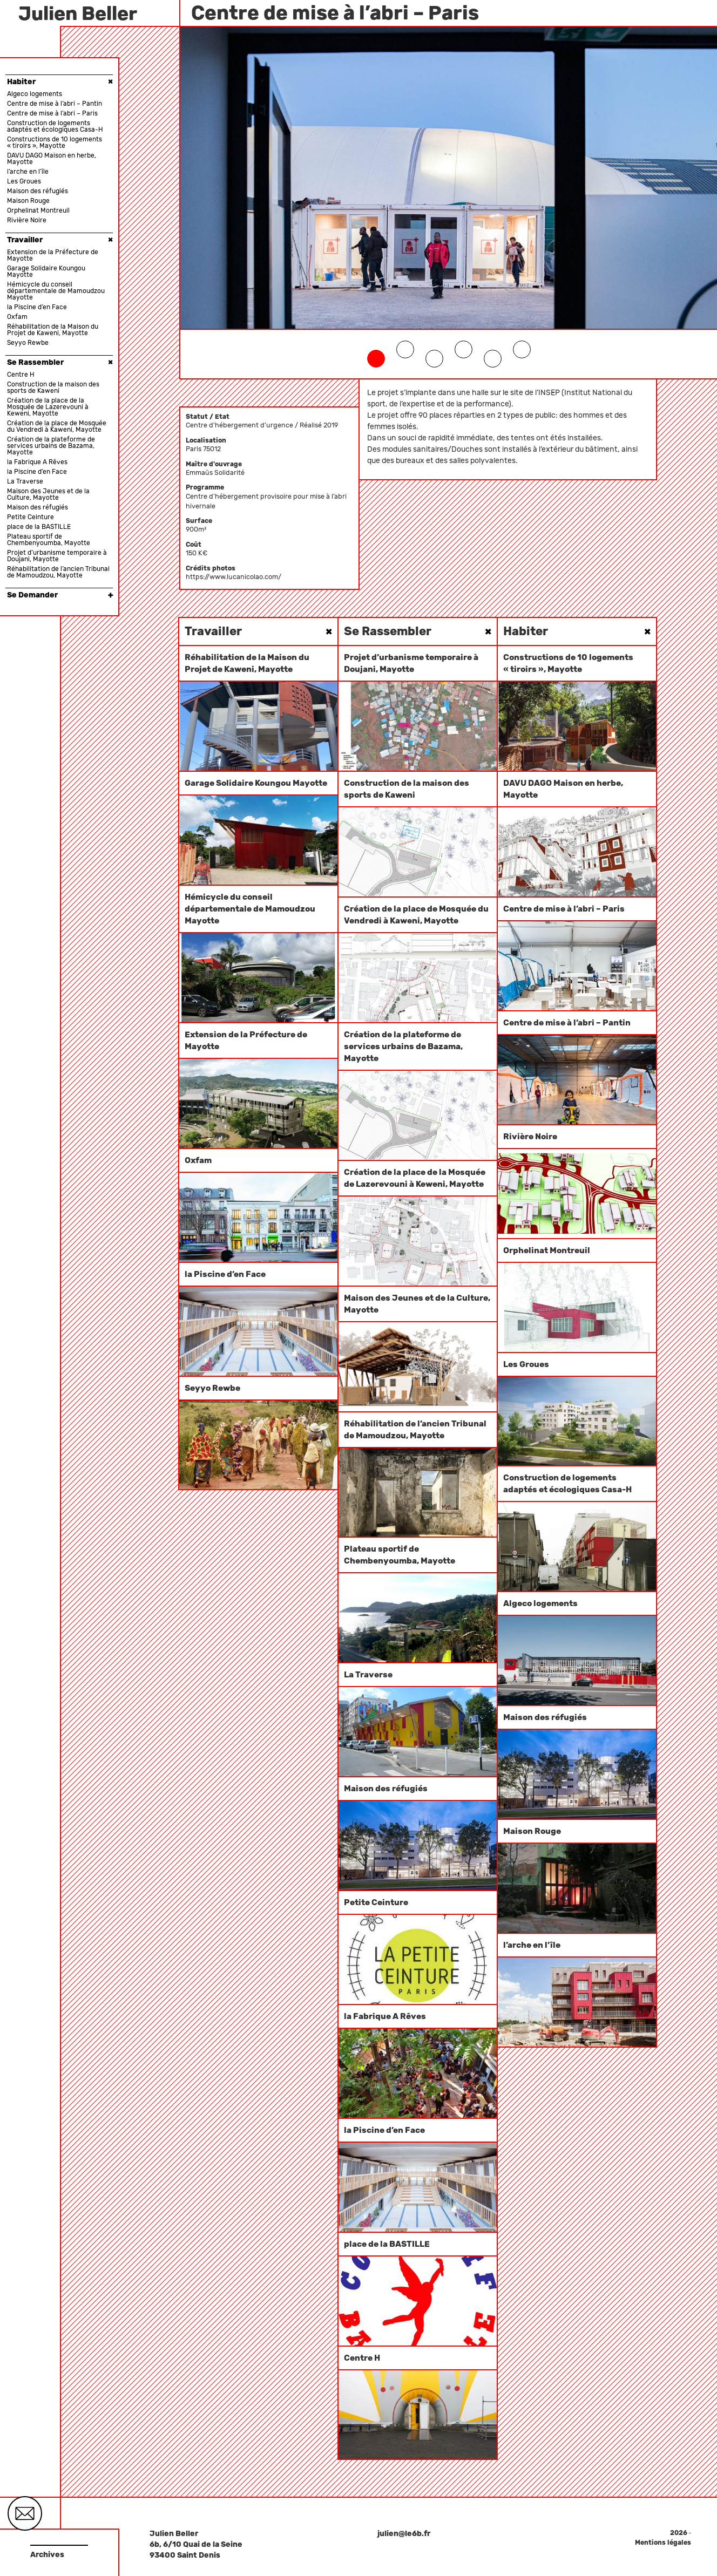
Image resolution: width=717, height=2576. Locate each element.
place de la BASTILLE (39, 527)
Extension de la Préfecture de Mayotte (52, 255)
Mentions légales (663, 2542)
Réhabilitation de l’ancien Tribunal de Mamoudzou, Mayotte (58, 572)
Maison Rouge (28, 201)
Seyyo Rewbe (28, 342)
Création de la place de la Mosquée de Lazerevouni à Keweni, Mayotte (48, 407)
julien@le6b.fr (403, 2533)
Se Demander (60, 595)
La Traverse (25, 481)
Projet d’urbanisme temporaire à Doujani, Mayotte (57, 556)
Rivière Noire (26, 220)
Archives (47, 2554)
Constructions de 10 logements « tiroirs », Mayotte (54, 142)
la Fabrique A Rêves (37, 462)
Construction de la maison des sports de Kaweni (53, 387)
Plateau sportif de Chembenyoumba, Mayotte (48, 540)
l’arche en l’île (28, 171)
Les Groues (24, 181)
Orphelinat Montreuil (38, 210)
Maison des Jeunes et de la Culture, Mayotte (48, 494)
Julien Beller (77, 13)
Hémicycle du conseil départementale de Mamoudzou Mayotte (56, 291)
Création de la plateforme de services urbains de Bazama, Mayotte (51, 446)
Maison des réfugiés (37, 191)
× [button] (110, 82)
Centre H (21, 374)
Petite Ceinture (30, 517)
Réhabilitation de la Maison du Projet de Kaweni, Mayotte (52, 330)
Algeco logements (34, 94)
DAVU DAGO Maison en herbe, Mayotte (51, 159)
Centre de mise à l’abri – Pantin (54, 103)
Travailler (60, 239)
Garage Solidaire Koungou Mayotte (46, 271)
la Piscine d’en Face (37, 307)
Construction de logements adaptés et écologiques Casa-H (55, 126)
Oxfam (17, 317)
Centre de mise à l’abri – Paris (52, 113)
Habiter (60, 81)
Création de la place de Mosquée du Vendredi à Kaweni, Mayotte (56, 426)
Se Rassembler (60, 362)
